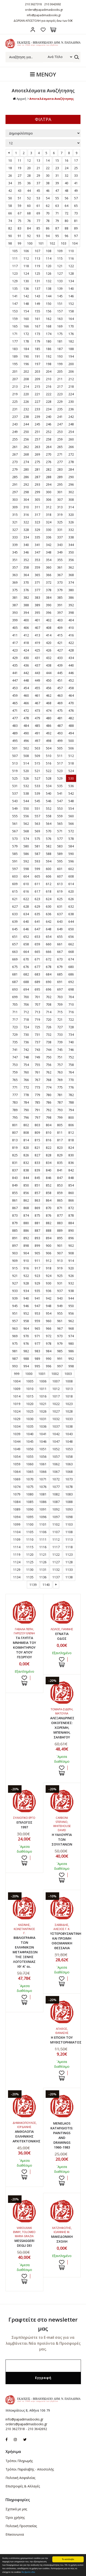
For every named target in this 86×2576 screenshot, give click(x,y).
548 (71, 801)
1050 (29, 1449)
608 (71, 876)
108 (48, 251)
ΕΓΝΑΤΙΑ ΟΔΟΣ (62, 1636)
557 (37, 816)
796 (26, 1117)
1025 (29, 1411)
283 (60, 469)
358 (26, 567)
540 (48, 793)
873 (15, 1215)
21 (38, 168)
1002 (55, 1373)
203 (37, 371)
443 (37, 673)
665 (37, 951)
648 (48, 929)
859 (60, 1193)
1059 (16, 1464)
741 (15, 1049)
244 (26, 424)
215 (37, 386)
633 (15, 914)
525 (15, 778)
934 (26, 1291)
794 (71, 1110)
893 (37, 1238)
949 (60, 1306)
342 (48, 545)
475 (60, 710)
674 (71, 959)
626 (71, 899)
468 (48, 703)
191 (37, 356)
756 (48, 1065)
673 (60, 959)
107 (37, 251)
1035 (29, 1426)
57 (76, 198)
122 (71, 266)
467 (37, 703)
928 (26, 1283)
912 (48, 1260)
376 (26, 590)
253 (60, 432)
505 (60, 748)
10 (10, 160)
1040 (29, 1434)
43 (19, 190)
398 (71, 612)
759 (15, 1072)
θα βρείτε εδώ (28, 2572)
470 (71, 703)
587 (37, 854)
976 (26, 1343)
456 (48, 688)
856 (26, 1193)
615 (15, 891)
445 (60, 673)
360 (48, 567)
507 (15, 756)
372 (48, 582)
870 (48, 1208)
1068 (69, 1471)
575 (37, 838)
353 (37, 560)
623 (37, 899)
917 (37, 1268)
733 (60, 1034)
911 (37, 1260)
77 (38, 221)
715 (60, 1012)
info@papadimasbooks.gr (44, 15)
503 (37, 748)
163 (60, 318)
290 (71, 477)
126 (48, 273)
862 (26, 1200)
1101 (43, 1524)
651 (15, 936)
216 (48, 386)
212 (71, 379)
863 (37, 1200)
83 (19, 228)
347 (37, 552)
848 (71, 1178)
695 (37, 989)
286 (26, 477)
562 (26, 823)
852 (48, 1185)
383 (37, 597)
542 (71, 793)
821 (37, 1147)
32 (66, 175)
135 (15, 288)
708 (48, 1004)
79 (57, 221)
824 (71, 1147)
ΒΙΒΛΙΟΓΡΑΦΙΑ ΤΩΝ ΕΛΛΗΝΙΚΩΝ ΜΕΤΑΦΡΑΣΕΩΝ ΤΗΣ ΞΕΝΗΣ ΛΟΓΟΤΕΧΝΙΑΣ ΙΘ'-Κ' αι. (24, 1952)
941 (37, 1298)
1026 (43, 1411)
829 (60, 1155)
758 (71, 1065)
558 (48, 816)
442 (26, 673)
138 (48, 288)
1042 (56, 1434)
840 (48, 1170)
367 (60, 575)
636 (48, 914)
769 (60, 1080)
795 (15, 1117)
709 (60, 1004)
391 (60, 605)
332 (71, 529)
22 (48, 168)
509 (37, 756)
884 (71, 1223)
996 (48, 1366)
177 (15, 341)
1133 (69, 1569)
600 (48, 869)
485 (37, 725)
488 (71, 725)
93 (38, 236)
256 (26, 439)
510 (48, 756)
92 (29, 236)
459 (15, 695)
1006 (43, 1381)
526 (26, 778)
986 (71, 1351)
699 (15, 997)
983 (37, 1351)
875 (37, 1215)
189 (15, 356)
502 (26, 748)
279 (15, 469)
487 (60, 725)
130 (26, 281)
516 (48, 763)
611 (37, 884)
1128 (69, 1562)
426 (48, 650)
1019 (16, 1404)
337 (60, 537)
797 (37, 1117)
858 (48, 1193)
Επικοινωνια (15, 2534)
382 (26, 597)
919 (60, 1268)
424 (26, 650)
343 (60, 545)
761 (37, 1072)
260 (71, 439)
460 (26, 695)
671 (37, 959)
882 (48, 1223)
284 (71, 469)
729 (15, 1034)
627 (15, 906)
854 (71, 1185)
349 (60, 552)
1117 (56, 1547)
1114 (16, 1547)
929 (37, 1283)
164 (71, 318)
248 (71, 424)
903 (15, 1253)
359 (37, 567)
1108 (69, 1532)
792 (48, 1110)
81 (76, 221)
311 (37, 507)
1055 (29, 1456)
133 (60, 281)
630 (48, 906)
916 (26, 1268)
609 (15, 884)
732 (48, 1034)
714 (48, 1012)
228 (48, 401)
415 (60, 635)
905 (37, 1253)
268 (26, 454)
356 (71, 560)
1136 (43, 1577)
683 (37, 974)
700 (26, 997)
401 (37, 620)
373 (60, 582)
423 (15, 650)
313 (60, 507)
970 (26, 1336)
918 (48, 1268)
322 (26, 522)
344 (71, 545)
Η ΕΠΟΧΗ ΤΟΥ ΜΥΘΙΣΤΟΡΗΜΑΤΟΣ (62, 2039)
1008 (69, 1381)
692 (71, 982)
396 (48, 612)
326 (71, 522)
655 (60, 936)
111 (15, 258)
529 (60, 778)
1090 (29, 1509)
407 (37, 627)
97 (76, 236)
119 (37, 266)
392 (71, 605)
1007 (56, 1381)
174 (48, 334)
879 (15, 1223)
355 (60, 560)
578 (71, 838)
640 (26, 921)
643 (60, 921)
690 (48, 982)
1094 (16, 1517)
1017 (56, 1396)
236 (71, 409)
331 (60, 529)
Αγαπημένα (43, 29)
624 (48, 899)
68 (29, 213)
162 (48, 318)
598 (26, 869)
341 (37, 545)
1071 (43, 1479)
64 (66, 205)
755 (37, 1065)
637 (60, 914)
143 (37, 296)
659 (37, 944)
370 (26, 582)
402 (48, 620)
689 (37, 982)
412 (26, 635)
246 (48, 424)
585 (15, 854)
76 (29, 221)
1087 (56, 1502)
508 (26, 756)
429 (15, 658)
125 (37, 273)
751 (60, 1057)
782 (71, 1095)
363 (15, 575)
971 (37, 1336)
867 (15, 1208)
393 (15, 612)
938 (71, 1291)
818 (71, 1140)
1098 (69, 1517)
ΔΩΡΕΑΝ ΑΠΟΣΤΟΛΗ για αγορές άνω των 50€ (43, 21)
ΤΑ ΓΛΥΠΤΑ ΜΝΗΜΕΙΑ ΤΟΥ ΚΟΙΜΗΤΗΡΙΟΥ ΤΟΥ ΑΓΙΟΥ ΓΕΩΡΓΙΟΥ (24, 1647)
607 (60, 876)
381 (15, 597)
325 (60, 522)
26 (10, 175)
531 (15, 786)
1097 (56, 1517)
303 (15, 499)
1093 (69, 1509)
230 (71, 401)
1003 (68, 1373)
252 (48, 432)
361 (60, 567)
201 (15, 371)
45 (38, 190)
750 (48, 1057)
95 (57, 236)
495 (15, 740)
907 (60, 1253)
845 (37, 1178)
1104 (16, 1532)
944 (71, 1298)
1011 (43, 1389)
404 (71, 620)
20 (29, 168)
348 (48, 552)
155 (37, 311)
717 (15, 1019)
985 (60, 1351)
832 (26, 1162)
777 (15, 1095)
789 (15, 1110)
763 (60, 1072)
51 (19, 198)
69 (38, 213)
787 (60, 1102)
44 (29, 190)
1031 (43, 1419)
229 (60, 401)
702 (48, 997)
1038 (69, 1426)
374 (71, 582)
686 (71, 974)
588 (48, 854)
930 (48, 1283)
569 (37, 831)
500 (71, 740)
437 (37, 665)
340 (26, 545)
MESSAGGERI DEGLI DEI (24, 2243)
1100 (29, 1524)
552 (48, 808)
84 (29, 228)
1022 (56, 1404)
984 (48, 1351)
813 (15, 1140)
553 (60, 808)
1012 (56, 1389)
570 (48, 831)
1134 (16, 1577)
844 (26, 1178)
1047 (56, 1441)
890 (71, 1230)
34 (10, 183)
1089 (16, 1509)
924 (48, 1275)
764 (71, 1072)
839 (37, 1170)
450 (48, 680)
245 (37, 424)
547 (60, 801)
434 (71, 658)
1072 (56, 1479)
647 (37, 929)
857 (37, 1193)
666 (48, 951)
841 (60, 1170)
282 (48, 469)
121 (60, 266)
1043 (69, 1434)
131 (37, 281)
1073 (69, 1479)
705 (15, 1004)
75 (19, 221)
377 (37, 590)
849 (15, 1185)
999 (16, 1373)
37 (38, 183)
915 (15, 1268)
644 (71, 921)
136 (26, 288)
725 (37, 1027)
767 (37, 1080)
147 (15, 303)
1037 (56, 1426)
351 (15, 560)
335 (37, 537)
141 (15, 296)
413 (37, 635)
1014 (16, 1396)
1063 (69, 1464)
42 (10, 190)
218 (71, 386)
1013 (69, 1389)
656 (71, 936)
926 (71, 1275)
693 (15, 989)
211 (60, 379)
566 (71, 823)
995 (37, 1366)
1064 (16, 1471)
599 (37, 869)
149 (37, 303)
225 (15, 401)
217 (60, 386)
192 (48, 356)
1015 (29, 1396)
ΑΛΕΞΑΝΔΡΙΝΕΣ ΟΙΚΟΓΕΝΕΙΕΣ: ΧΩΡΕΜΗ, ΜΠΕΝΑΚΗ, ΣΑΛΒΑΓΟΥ (62, 1727)
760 (26, 1072)
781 (60, 1095)
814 (26, 1140)
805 (60, 1125)
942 (48, 1298)
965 (37, 1328)
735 (15, 1042)
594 (48, 861)
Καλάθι (53, 29)
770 (71, 1080)
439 (60, 665)
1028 (69, 1411)
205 (60, 371)
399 (15, 620)
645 (15, 929)
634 (26, 914)
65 (76, 205)
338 (71, 537)
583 (60, 846)
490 (26, 733)
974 (71, 1336)
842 (71, 1170)
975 (15, 1343)
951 (15, 1313)
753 (15, 1065)
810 (48, 1132)
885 (15, 1230)
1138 (69, 1577)
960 (48, 1321)
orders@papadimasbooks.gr (44, 10)
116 (71, 258)
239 (37, 416)
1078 (69, 1486)
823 (60, 1147)
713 (37, 1012)
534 (48, 786)
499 (60, 740)
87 (57, 228)
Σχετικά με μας (16, 2509)
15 (57, 160)
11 (19, 160)
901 (60, 1245)
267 (15, 454)
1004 (16, 1381)
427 (60, 650)
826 (26, 1155)
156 (48, 311)
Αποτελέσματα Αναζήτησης (51, 99)
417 (15, 643)
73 (76, 213)
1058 (69, 1456)
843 (15, 1178)
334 (26, 537)
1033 (69, 1419)
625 (60, 899)
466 (26, 703)
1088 (69, 1502)
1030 (29, 1419)
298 (26, 492)
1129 (16, 1569)
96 (66, 236)
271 (60, 454)
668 (71, 951)
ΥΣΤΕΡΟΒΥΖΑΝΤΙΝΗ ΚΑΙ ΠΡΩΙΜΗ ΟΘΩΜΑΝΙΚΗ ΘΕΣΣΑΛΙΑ (62, 1940)
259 (60, 439)
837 (15, 1170)
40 (66, 183)
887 (37, 1230)
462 (48, 695)
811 (60, 1132)
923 (37, 1275)
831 (15, 1162)
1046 (43, 1441)
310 (26, 507)
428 (71, 650)
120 (48, 266)
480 (48, 718)
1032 (56, 1419)
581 (37, 846)
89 (76, 228)
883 (60, 1223)
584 (71, 846)
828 (48, 1155)
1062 (56, 1464)
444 (48, 673)
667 (60, 951)
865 (60, 1200)
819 (15, 1147)
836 (71, 1162)
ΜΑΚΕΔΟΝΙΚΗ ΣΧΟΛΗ (62, 2239)
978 (48, 1343)
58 (10, 205)
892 (26, 1238)
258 (48, 439)
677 (37, 967)
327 (15, 529)
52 (29, 198)
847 (60, 1178)
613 (60, 884)
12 (29, 160)
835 (60, 1162)
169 (60, 326)
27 (19, 175)
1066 (43, 1471)
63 (57, 205)
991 (60, 1358)
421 (60, 643)
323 (37, 522)
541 (60, 793)
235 (60, 409)
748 (26, 1057)
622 (26, 899)
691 (60, 982)
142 (26, 296)
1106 (43, 1532)
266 (71, 447)
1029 (16, 1419)
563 (37, 823)
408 (48, 627)
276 (48, 462)
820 (26, 1147)
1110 (29, 1539)
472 (26, 710)
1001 (42, 1373)
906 (48, 1253)
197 (37, 364)
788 (71, 1102)
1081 (43, 1494)
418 (26, 643)
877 (60, 1215)
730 (26, 1034)
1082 (56, 1494)
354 (48, 560)
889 (60, 1230)
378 (48, 590)
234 (48, 409)
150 (48, 303)
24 (66, 168)
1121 (43, 1554)
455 (37, 688)
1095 (29, 1517)
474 (48, 710)
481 (60, 718)
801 (15, 1125)
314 (71, 507)
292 (26, 484)
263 (37, 447)
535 (60, 786)
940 (26, 1298)
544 (26, 801)
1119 (16, 1554)
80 (66, 221)
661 (60, 944)
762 (48, 1072)
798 (48, 1117)
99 (19, 243)
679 (60, 967)
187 (60, 349)
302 (71, 492)
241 (60, 416)
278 (71, 462)
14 (48, 160)
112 (26, 258)
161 (37, 318)
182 (71, 341)
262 (26, 447)
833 (37, 1162)
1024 (16, 1411)
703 (60, 997)
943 (60, 1298)
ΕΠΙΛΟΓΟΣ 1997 (24, 1824)
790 (26, 1110)
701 (37, 997)
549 (15, 808)
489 (15, 733)
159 (15, 318)
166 (26, 326)
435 (15, 665)
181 (60, 341)
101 (41, 243)
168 (48, 326)
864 (48, 1200)
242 (71, 416)
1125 (29, 1562)
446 (71, 673)
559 (60, 816)
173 (37, 334)
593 (37, 861)
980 (71, 1343)
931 (60, 1283)
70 (48, 213)
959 (37, 1321)
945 (15, 1306)
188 (71, 349)
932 (71, 1283)
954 (48, 1313)
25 (76, 168)
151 (60, 303)
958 (26, 1321)
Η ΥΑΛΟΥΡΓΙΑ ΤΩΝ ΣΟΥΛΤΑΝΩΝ (62, 1839)
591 (15, 861)
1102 (56, 1524)
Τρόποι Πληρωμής (19, 2461)
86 (48, 228)
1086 (43, 1502)
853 (60, 1185)
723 (15, 1027)
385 (60, 597)
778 (26, 1095)
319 (60, 514)
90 (10, 236)
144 (48, 296)
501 (15, 748)
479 (37, 718)
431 (37, 658)
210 (48, 379)
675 (15, 967)
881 (37, 1223)
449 (37, 680)
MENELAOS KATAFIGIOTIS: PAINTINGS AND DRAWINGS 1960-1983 (61, 2135)
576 (48, 838)
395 (37, 612)
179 (37, 341)
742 (26, 1049)
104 (75, 243)
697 (60, 989)
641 (37, 921)
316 (26, 514)
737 (37, 1042)
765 (15, 1080)
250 (26, 432)
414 (48, 635)
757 (60, 1065)
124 (26, 273)
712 (26, 1012)
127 (60, 273)
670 (26, 959)
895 (60, 1238)
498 (48, 740)
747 (15, 1057)
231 (15, 409)
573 (15, 838)
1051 (43, 1449)
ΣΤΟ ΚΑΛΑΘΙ (24, 1683)
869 (37, 1208)
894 (48, 1238)
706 (26, 1004)
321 (15, 522)
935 (37, 1291)
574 (26, 838)
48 (66, 190)
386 (71, 597)
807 (15, 1132)
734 (71, 1034)
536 (71, 786)
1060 (29, 1464)
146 (71, 296)
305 (37, 499)
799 (60, 1117)
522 (48, 771)
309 (15, 507)
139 (60, 288)
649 (60, 929)
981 (15, 1351)
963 (15, 1328)
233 (37, 409)
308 (71, 499)
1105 (29, 1532)
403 (60, 620)
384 (48, 597)
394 (26, 612)
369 (15, 582)
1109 (16, 1539)
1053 (69, 1449)
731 (37, 1034)
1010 (29, 1389)
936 (48, 1291)
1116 (43, 1547)
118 (26, 266)
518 (71, 763)
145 (60, 296)
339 (15, 545)
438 (48, 665)
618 (48, 891)
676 (26, 967)
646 (26, 929)
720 (48, 1019)
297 (15, 492)
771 (15, 1087)
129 (15, 281)
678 (48, 967)
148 (26, 303)
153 (15, 311)
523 (60, 771)
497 (37, 740)
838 (26, 1170)
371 (37, 582)
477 (15, 718)
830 (71, 1155)
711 (15, 1012)
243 (15, 424)
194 (71, 356)
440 (71, 665)
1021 (43, 1404)
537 (15, 793)
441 (15, 673)
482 (71, 718)
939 (15, 1298)
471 (15, 710)
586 (26, 854)
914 (71, 1260)
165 (15, 326)
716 (71, 1012)
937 (60, 1291)
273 (15, 462)
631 (60, 906)
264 (48, 447)
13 (38, 160)
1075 (29, 1486)
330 (48, 529)
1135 (29, 1577)
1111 (43, 1539)
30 (48, 175)
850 (26, 1185)
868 (26, 1208)
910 (26, 1260)
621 (15, 899)
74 (10, 221)
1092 (56, 1509)
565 (60, 823)
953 (37, 1313)
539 (37, 793)
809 (37, 1132)
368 (71, 575)
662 (71, 944)
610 (26, 884)
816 (48, 1140)
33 (76, 175)
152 (71, 303)
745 (60, 1049)
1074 (16, 1486)
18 (10, 168)
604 (26, 876)
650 (71, 929)
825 (15, 1155)
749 (37, 1057)
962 (71, 1321)
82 (10, 228)
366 (48, 575)
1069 (16, 1479)
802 (26, 1125)
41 (76, 183)
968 (71, 1328)
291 (15, 484)
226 (26, 401)
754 (26, 1065)
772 (26, 1087)
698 (71, 989)
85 (38, 228)
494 (71, 733)
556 (26, 816)
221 (37, 394)
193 (60, 356)
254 (71, 432)
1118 (69, 1547)
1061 (43, 1464)
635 (37, 914)
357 (15, 567)
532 (26, 786)
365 (37, 575)
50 (10, 198)
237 (15, 416)
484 (26, 725)
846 (48, 1178)
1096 (43, 1517)
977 (37, 1343)
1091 (43, 1509)
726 (48, 1027)
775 (60, 1087)
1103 (69, 1524)
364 (26, 575)
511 (60, 756)
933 (15, 1291)
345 (15, 552)
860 (71, 1193)
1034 (16, 1426)
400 (26, 620)
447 (15, 680)
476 (71, 710)
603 (15, 876)
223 (60, 394)
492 (48, 733)
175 (60, 334)
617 (37, 891)
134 (71, 281)
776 (71, 1087)
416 (71, 635)
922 (26, 1275)
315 (15, 514)
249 (15, 432)
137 (37, 288)
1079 (16, 1494)
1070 (29, 1479)
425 (37, 650)
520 (26, 771)
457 (60, 688)
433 (60, 658)
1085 (29, 1502)
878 (71, 1215)
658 (26, 944)
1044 (16, 1441)
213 (15, 386)
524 (71, 771)
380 (71, 590)
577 (60, 838)
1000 (29, 1373)
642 (48, 921)
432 (48, 658)
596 (71, 861)
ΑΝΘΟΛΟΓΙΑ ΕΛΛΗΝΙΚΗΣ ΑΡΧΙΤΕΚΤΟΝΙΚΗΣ (24, 2136)
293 (37, 484)
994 (26, 1366)
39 (57, 183)
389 (37, 605)
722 (71, 1019)
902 (71, 1245)
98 (10, 243)
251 (37, 432)
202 (26, 371)
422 (71, 643)
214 (26, 386)
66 (10, 213)
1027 (56, 1411)
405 (15, 627)
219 (15, 394)
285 (15, 477)
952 (26, 1313)
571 (60, 831)
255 (15, 439)
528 (48, 778)
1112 (56, 1539)
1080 (29, 1494)
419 (37, 643)
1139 (33, 1584)
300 (48, 492)
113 (37, 258)
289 (60, 477)
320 (71, 514)
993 (15, 1366)
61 (38, 205)
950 (71, 1306)
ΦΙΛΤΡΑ (43, 119)
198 (48, 364)
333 (15, 537)
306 (48, 499)
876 (48, 1215)
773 (37, 1087)
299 (37, 492)
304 (26, 499)
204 (48, 371)
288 (48, 477)
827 (37, 1155)
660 (48, 944)
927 (15, 1283)
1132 (56, 1569)
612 (48, 884)
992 (71, 1358)
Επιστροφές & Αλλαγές (23, 2486)
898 (26, 1245)
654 (48, 936)
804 (48, 1125)
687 (15, 982)
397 (60, 612)
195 (15, 364)
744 (48, 1049)
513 (15, 763)
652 (26, 936)
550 (26, 808)
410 (71, 627)
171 (15, 334)
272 (71, 454)
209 (37, 379)
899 (37, 1245)
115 (60, 258)
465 (15, 703)
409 (60, 627)
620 (71, 891)
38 (48, 183)
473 (37, 710)
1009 (16, 1389)
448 (26, 680)
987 (15, 1358)
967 (60, 1328)
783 (15, 1102)
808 (26, 1132)
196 (26, 364)
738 (48, 1042)
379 (60, 590)
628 (26, 906)
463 (60, 695)
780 (48, 1095)
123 (15, 273)
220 (26, 394)
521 (37, 771)
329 (37, 529)
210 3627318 (33, 4)
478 (26, 718)
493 (60, 733)
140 (71, 288)
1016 (43, 1396)
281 (37, 469)
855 (15, 1193)
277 (60, 462)
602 (71, 869)
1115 (29, 1547)
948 (48, 1306)
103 (63, 243)
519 (15, 771)
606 (48, 876)
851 (37, 1185)
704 (71, 997)
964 (26, 1328)
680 (71, 967)
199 (60, 364)
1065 (29, 1471)
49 (76, 190)
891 (15, 1238)
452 (71, 680)
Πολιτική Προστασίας (21, 2526)
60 (29, 205)
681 (15, 974)
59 (19, 205)
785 (37, 1102)
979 (60, 1343)
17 (76, 160)
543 (15, 801)
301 (60, 492)
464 (71, 695)
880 (26, 1223)
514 (26, 763)
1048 (69, 1441)
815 (37, 1140)
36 (29, 183)
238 (26, 416)
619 (60, 891)
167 (37, 326)
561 (15, 823)
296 (71, 484)
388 (26, 605)
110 (71, 251)
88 (66, 228)
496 (26, 740)
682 (26, 974)
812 (71, 1132)
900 (48, 1245)
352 (26, 560)
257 (37, 439)
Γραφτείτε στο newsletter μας (43, 2324)
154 (26, 311)
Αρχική (19, 98)
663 (15, 951)
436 (26, 665)
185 (37, 349)
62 (48, 205)
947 (37, 1306)
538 (26, 793)
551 (37, 808)
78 (48, 221)
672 (48, 959)
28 (29, 175)
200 (71, 364)
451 (60, 680)
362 (71, 567)
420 (48, 643)
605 (37, 876)
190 (26, 356)
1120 (29, 1554)
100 (30, 243)
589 (60, 854)
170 (71, 326)
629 (37, 906)
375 (15, 590)
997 (60, 1366)
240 (48, 416)
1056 (43, 1456)
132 (48, 281)
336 (48, 537)
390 (48, 605)
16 (66, 160)
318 (48, 514)
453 (15, 688)
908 (71, 1253)
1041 (43, 1434)
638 (71, 914)
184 (26, 349)
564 (48, 823)
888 (48, 1230)
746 (71, 1049)
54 (48, 198)
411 (15, 635)
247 (60, 424)
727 (60, 1027)
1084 (16, 1502)
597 (15, 869)
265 (60, 447)
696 (48, 989)
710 (71, 1004)
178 (26, 341)
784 (26, 1102)
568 (26, 831)
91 (19, 236)
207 (15, 379)
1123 (69, 1554)
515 (37, 763)
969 (15, 1336)
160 (26, 318)
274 (26, 462)
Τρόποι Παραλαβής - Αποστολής (30, 2469)
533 (37, 786)
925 (60, 1275)
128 (71, 273)
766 (26, 1080)
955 (60, 1313)
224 (71, 394)
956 (71, 1313)
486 (48, 725)
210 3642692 (52, 4)
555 (15, 816)
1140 (46, 1584)
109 (60, 251)
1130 (29, 1569)
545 (37, 801)
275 (37, 462)
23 (57, 168)
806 (71, 1125)
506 (71, 748)
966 (48, 1328)
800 (71, 1117)
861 (15, 1200)
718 (26, 1019)
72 (66, 213)
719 (37, 1019)
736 (26, 1042)
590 (71, 854)
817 (60, 1140)
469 (60, 703)
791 (37, 1110)
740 (71, 1042)
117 (15, 266)
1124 (16, 1562)
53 (38, 198)
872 (71, 1208)
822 (48, 1147)
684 (48, 974)
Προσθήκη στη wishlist (24, 1678)
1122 (56, 1554)
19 (19, 168)
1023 (69, 1404)
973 (60, 1336)
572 (71, 831)
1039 (16, 1434)
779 (37, 1095)
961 (60, 1321)
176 (71, 334)
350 (71, 552)
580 (26, 846)
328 (26, 529)
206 (71, 371)
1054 (16, 1456)
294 (48, 484)
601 (60, 869)
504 (48, 748)
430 (26, 658)
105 (15, 251)
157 (60, 311)
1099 (16, 1524)
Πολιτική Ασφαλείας (20, 2478)
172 (26, 334)
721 (60, 1019)
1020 (29, 1404)
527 (37, 778)
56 (66, 198)
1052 (56, 1449)
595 (60, 861)
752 (71, 1057)
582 (48, 846)
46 (48, 190)
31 (57, 175)
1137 (56, 1577)
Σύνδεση (33, 29)
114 (48, 258)
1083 (69, 1494)
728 (71, 1027)
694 (26, 989)
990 (48, 1358)
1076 (43, 1486)
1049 (16, 1449)
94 (48, 236)
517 (60, 763)
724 (26, 1027)
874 (26, 1215)
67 (19, 213)
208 (26, 379)
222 (48, 394)
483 (15, 725)
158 (71, 311)
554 (71, 808)
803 (37, 1125)
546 (48, 801)
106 (26, 251)
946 (26, 1306)
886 (26, 1230)
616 (26, 891)
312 (48, 507)
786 (48, 1102)
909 (15, 1260)
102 (52, 243)
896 (71, 1238)
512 (71, 756)
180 (48, 341)
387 (15, 605)
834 (48, 1162)
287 (37, 477)
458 (71, 688)
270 (48, 454)
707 (37, 1004)
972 (48, 1336)
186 (48, 349)
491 (37, 733)
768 (48, 1080)
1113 (69, 1539)
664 (26, 951)
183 (15, 349)
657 (15, 944)
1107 (56, 1532)
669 (15, 959)
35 (19, 183)
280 (26, 469)
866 (71, 1200)
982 (26, 1351)
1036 (43, 1426)
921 (15, 1275)
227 (37, 401)
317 (37, 514)
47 (57, 190)
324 (48, 522)
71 (57, 213)
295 (60, 484)
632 (71, 906)
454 (26, 688)
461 (37, 695)
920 (71, 1268)
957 (15, 1321)
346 (26, 552)
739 (60, 1042)
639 (15, 921)
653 (37, 936)
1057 (56, 1456)
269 (37, 454)
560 (71, 816)
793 (60, 1110)
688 (26, 982)
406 (26, 627)
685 (60, 974)
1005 (29, 1381)
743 (37, 1049)
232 (26, 409)
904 (26, 1253)
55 (57, 198)
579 (15, 846)
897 (15, 1245)
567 (15, 831)
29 (38, 175)
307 (60, 499)
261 (15, 447)
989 (37, 1358)
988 (26, 1358)
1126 (43, 1562)
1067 (56, 1471)
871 (60, 1208)
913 (60, 1260)
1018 (69, 1396)
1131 (43, 1569)
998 (71, 1366)
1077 (56, 1486)
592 (26, 861)
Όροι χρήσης (15, 2517)
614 (71, 884)
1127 (56, 1562)
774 (48, 1087)
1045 (29, 1441)
